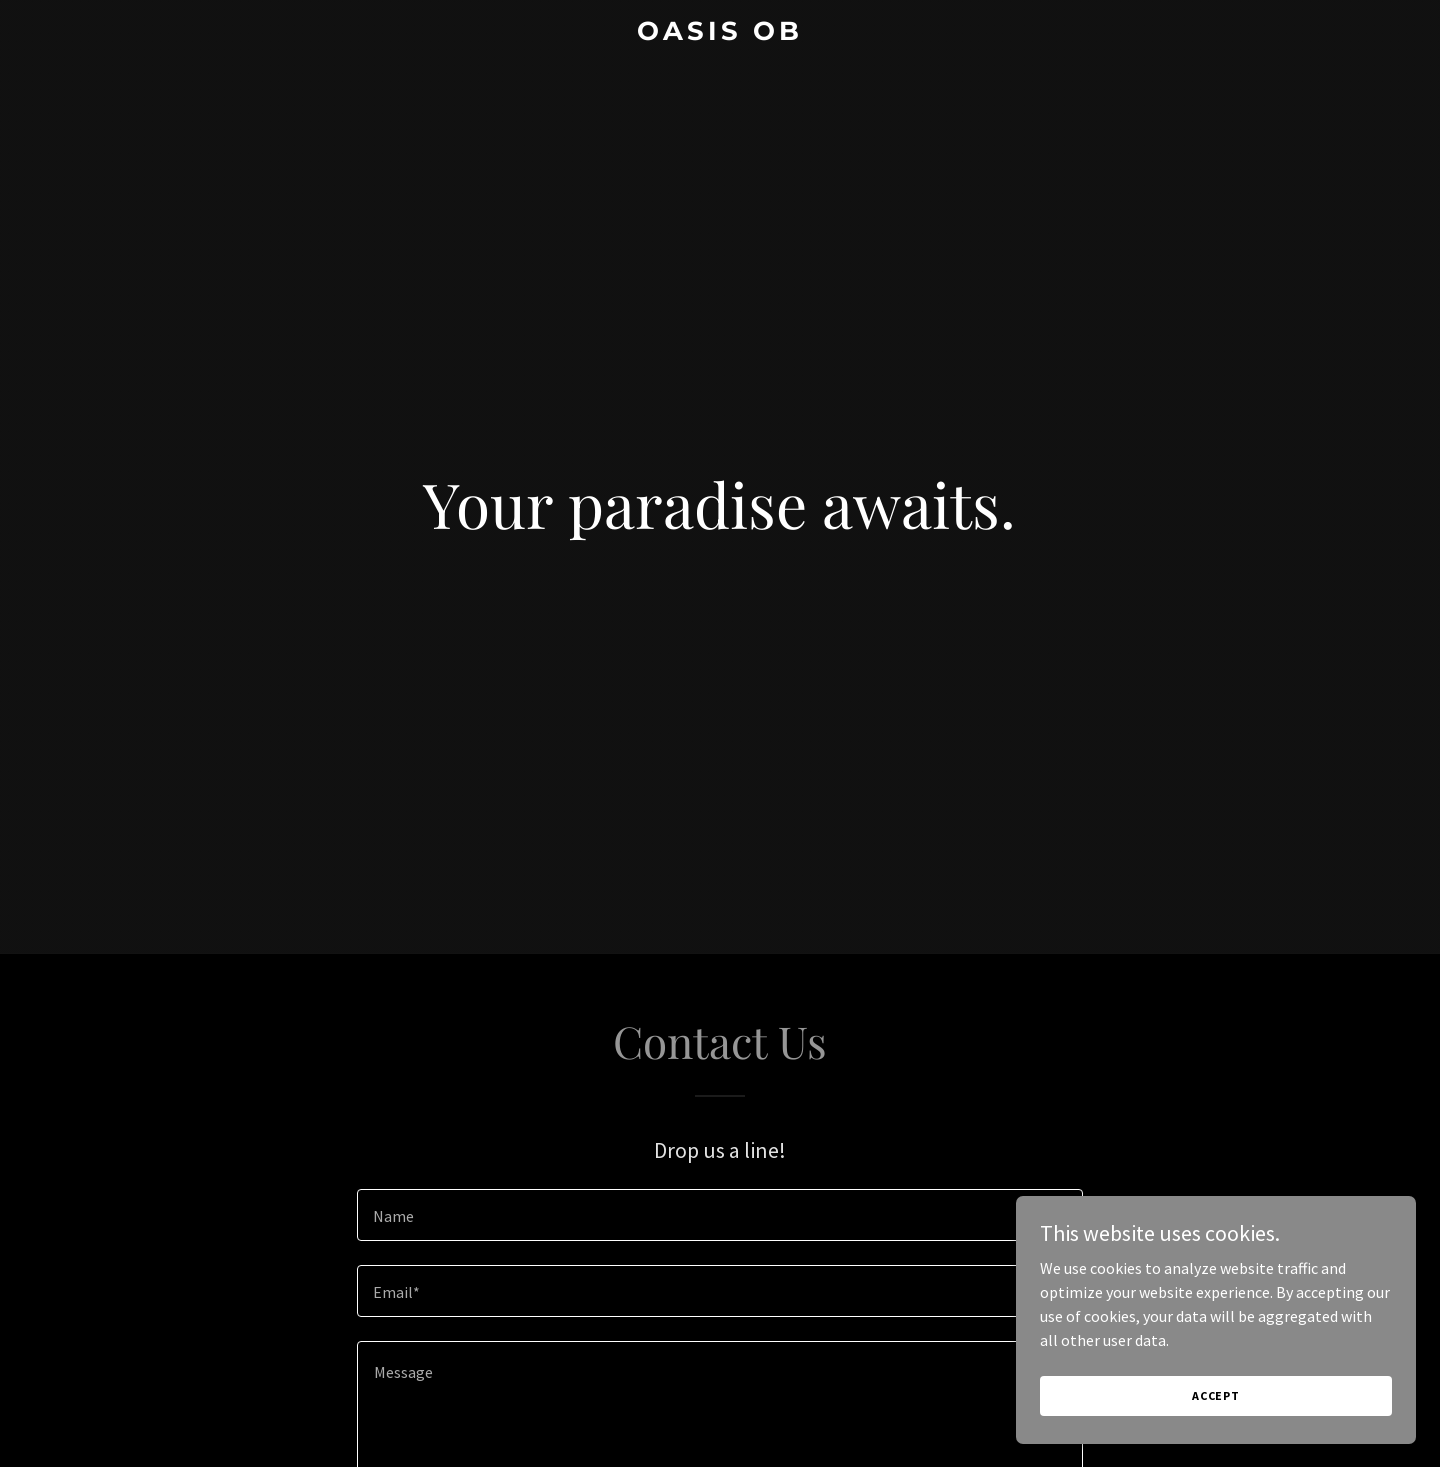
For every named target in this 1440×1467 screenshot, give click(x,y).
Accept (1216, 1395)
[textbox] (719, 1215)
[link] (720, 34)
